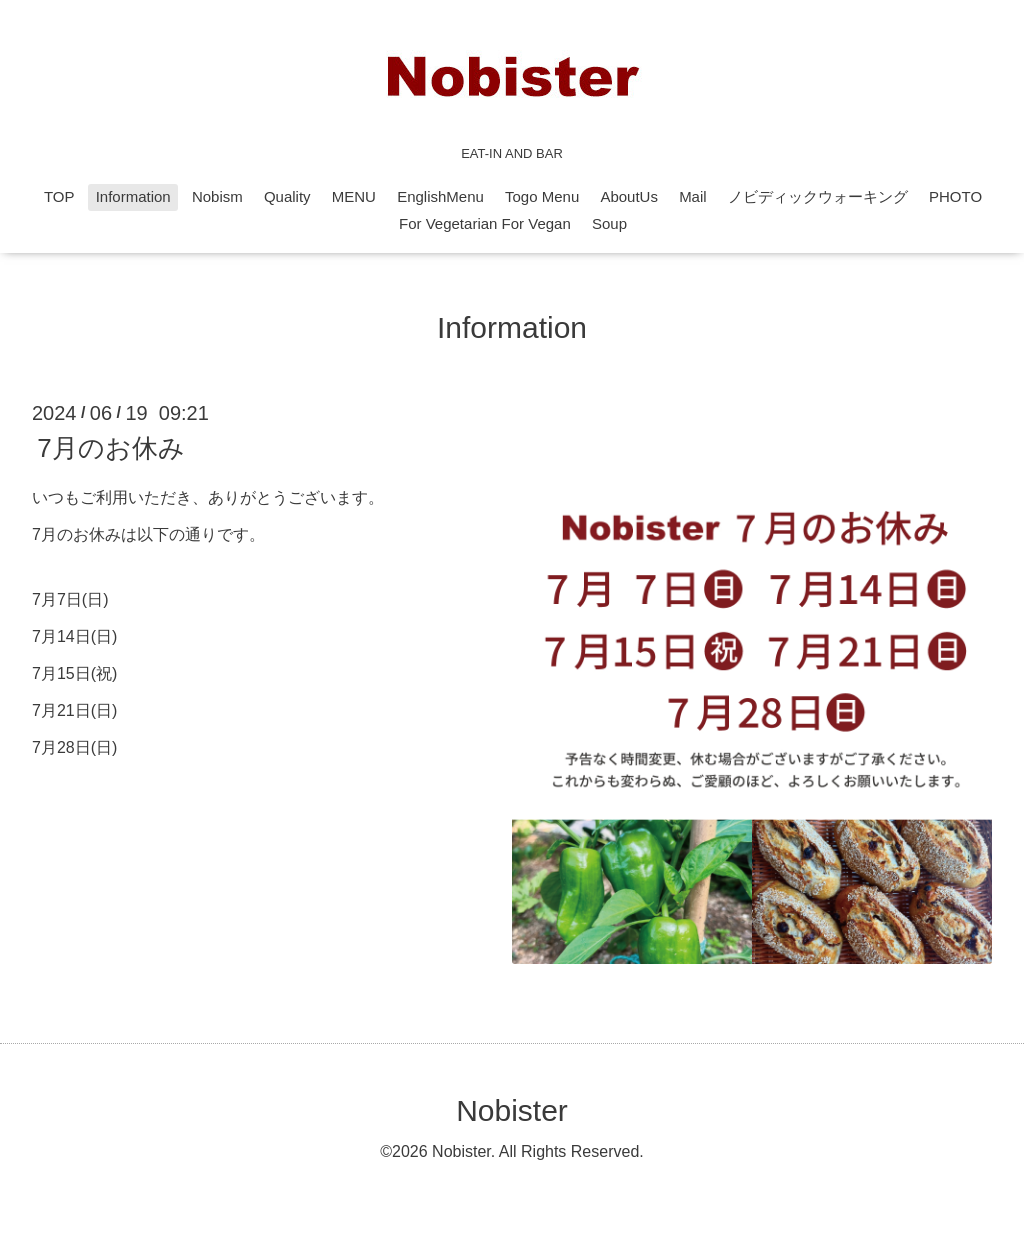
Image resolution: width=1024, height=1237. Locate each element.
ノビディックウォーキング (818, 196)
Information (133, 196)
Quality (287, 196)
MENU (354, 196)
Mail (693, 196)
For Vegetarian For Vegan (485, 223)
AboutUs (629, 196)
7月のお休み (110, 448)
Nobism (217, 196)
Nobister (512, 1110)
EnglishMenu (440, 196)
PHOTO (955, 196)
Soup (609, 223)
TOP (59, 196)
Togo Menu (542, 196)
